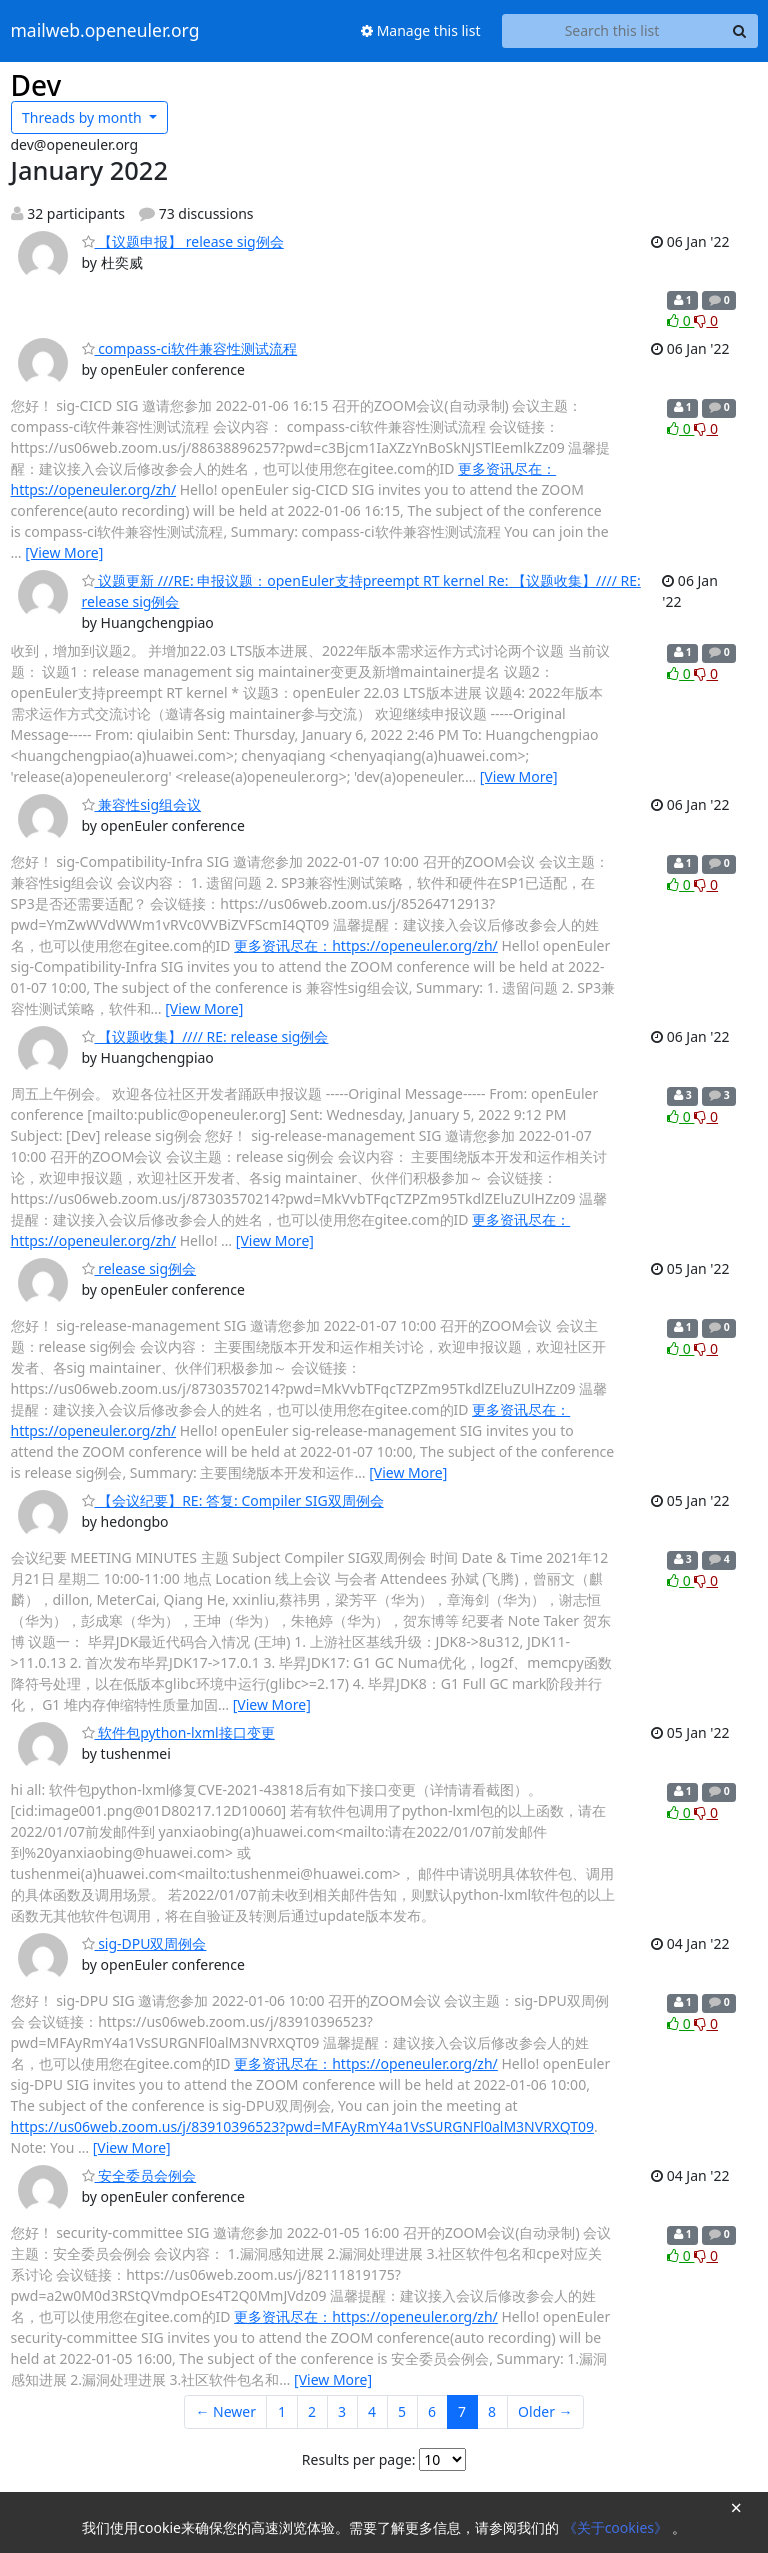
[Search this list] (612, 31)
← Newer (225, 2411)
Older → (545, 2411)
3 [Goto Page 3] (342, 2411)
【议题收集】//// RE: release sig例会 (205, 1036)
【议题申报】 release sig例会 (183, 241)
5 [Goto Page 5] (402, 2411)
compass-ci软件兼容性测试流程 (190, 348)
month (83, 117)
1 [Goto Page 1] (282, 2411)
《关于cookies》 (617, 2527)
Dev (36, 85)
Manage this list (421, 30)
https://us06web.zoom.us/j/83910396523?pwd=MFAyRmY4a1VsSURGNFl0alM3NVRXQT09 (303, 2126)
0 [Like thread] (680, 320)
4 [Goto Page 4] (372, 2411)
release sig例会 (139, 1268)
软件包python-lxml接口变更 (178, 1732)
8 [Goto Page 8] (492, 2411)
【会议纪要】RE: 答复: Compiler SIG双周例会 (233, 1500)
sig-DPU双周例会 (144, 1943)
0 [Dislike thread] (706, 320)
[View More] (64, 552)
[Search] (740, 31)
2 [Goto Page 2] (312, 2411)
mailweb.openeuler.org (105, 31)
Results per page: (359, 2459)
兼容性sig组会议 (142, 804)
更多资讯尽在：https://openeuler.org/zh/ (366, 945)
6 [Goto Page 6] (432, 2411)
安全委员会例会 (139, 2175)
